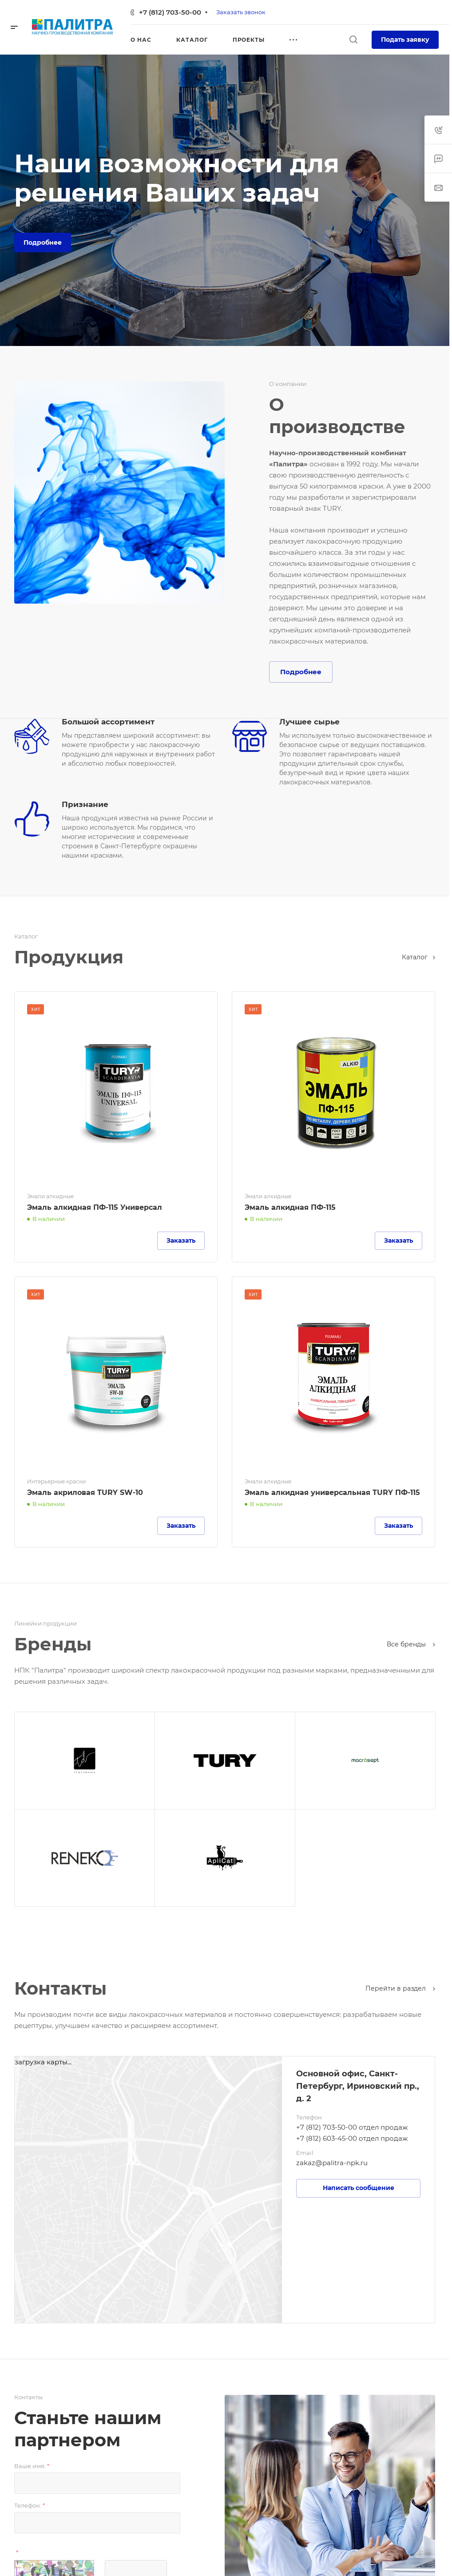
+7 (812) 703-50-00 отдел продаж (352, 2127)
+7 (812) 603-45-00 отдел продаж (352, 2138)
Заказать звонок (241, 12)
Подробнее (43, 242)
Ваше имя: (31, 2465)
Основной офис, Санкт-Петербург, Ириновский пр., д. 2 (357, 2086)
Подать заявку (405, 40)
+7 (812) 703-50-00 (170, 12)
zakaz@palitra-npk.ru (332, 2163)
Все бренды (411, 1644)
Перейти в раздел (400, 1988)
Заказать (181, 1240)
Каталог (418, 957)
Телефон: (29, 2505)
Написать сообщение (358, 2188)
